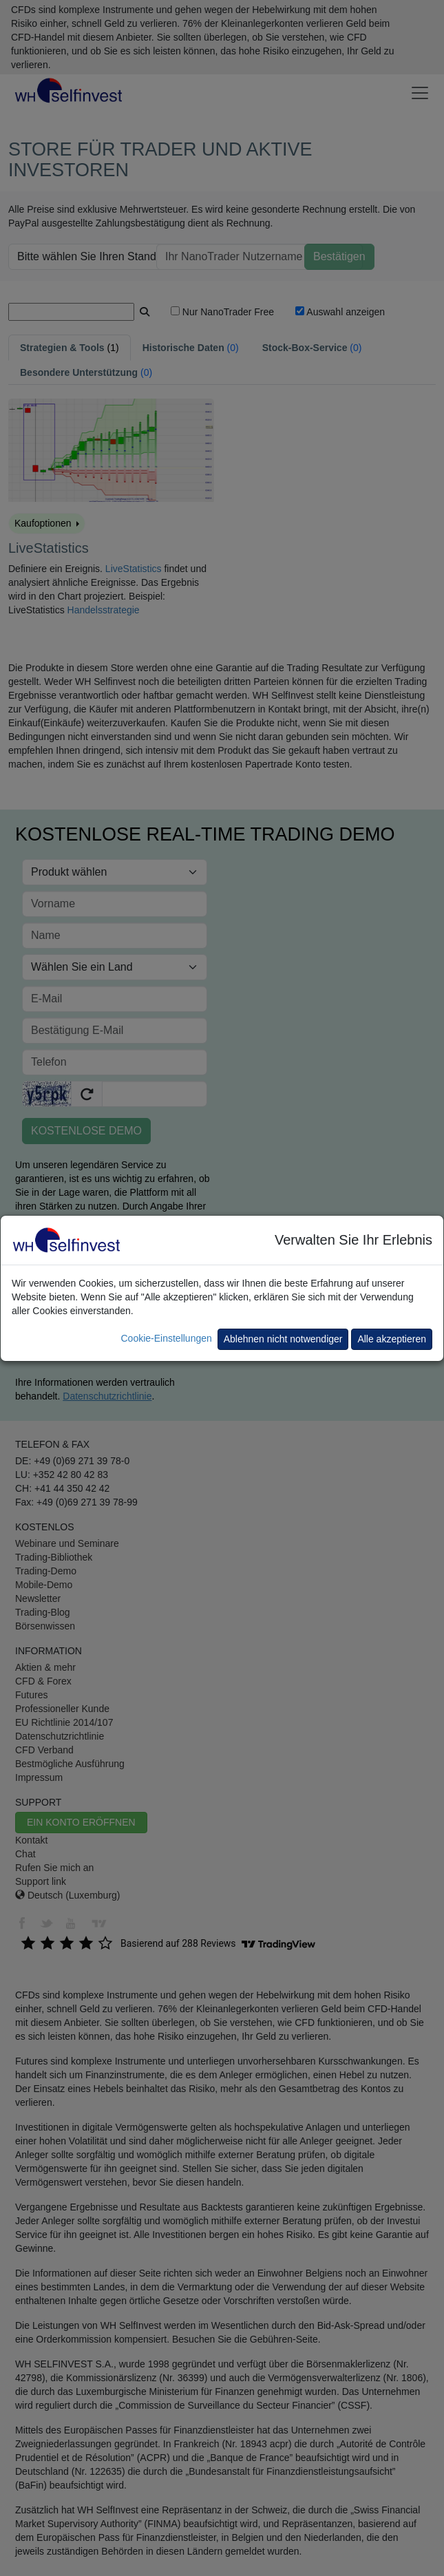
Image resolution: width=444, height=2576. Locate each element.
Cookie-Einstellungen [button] (165, 1338)
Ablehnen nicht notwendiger (283, 1338)
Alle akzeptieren (391, 1338)
